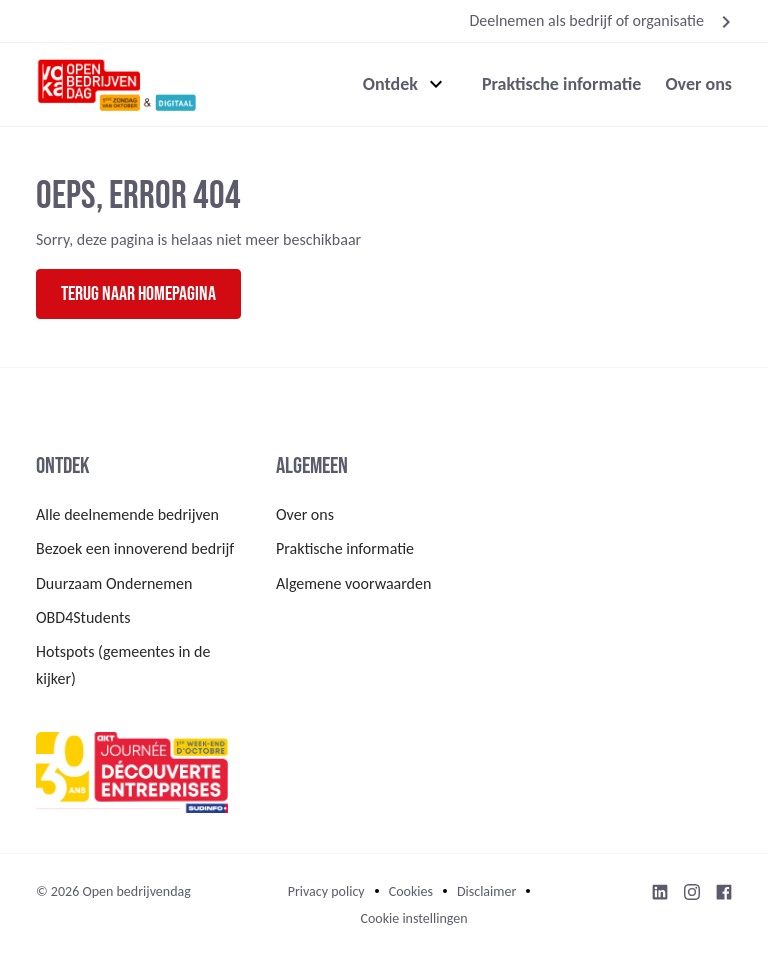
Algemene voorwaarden (353, 583)
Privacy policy (326, 891)
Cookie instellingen (413, 918)
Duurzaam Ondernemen (114, 583)
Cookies (411, 891)
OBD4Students (83, 617)
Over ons (698, 84)
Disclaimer (486, 891)
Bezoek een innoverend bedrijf (135, 548)
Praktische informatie (562, 84)
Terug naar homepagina (138, 294)
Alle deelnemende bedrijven (127, 514)
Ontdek (390, 84)
